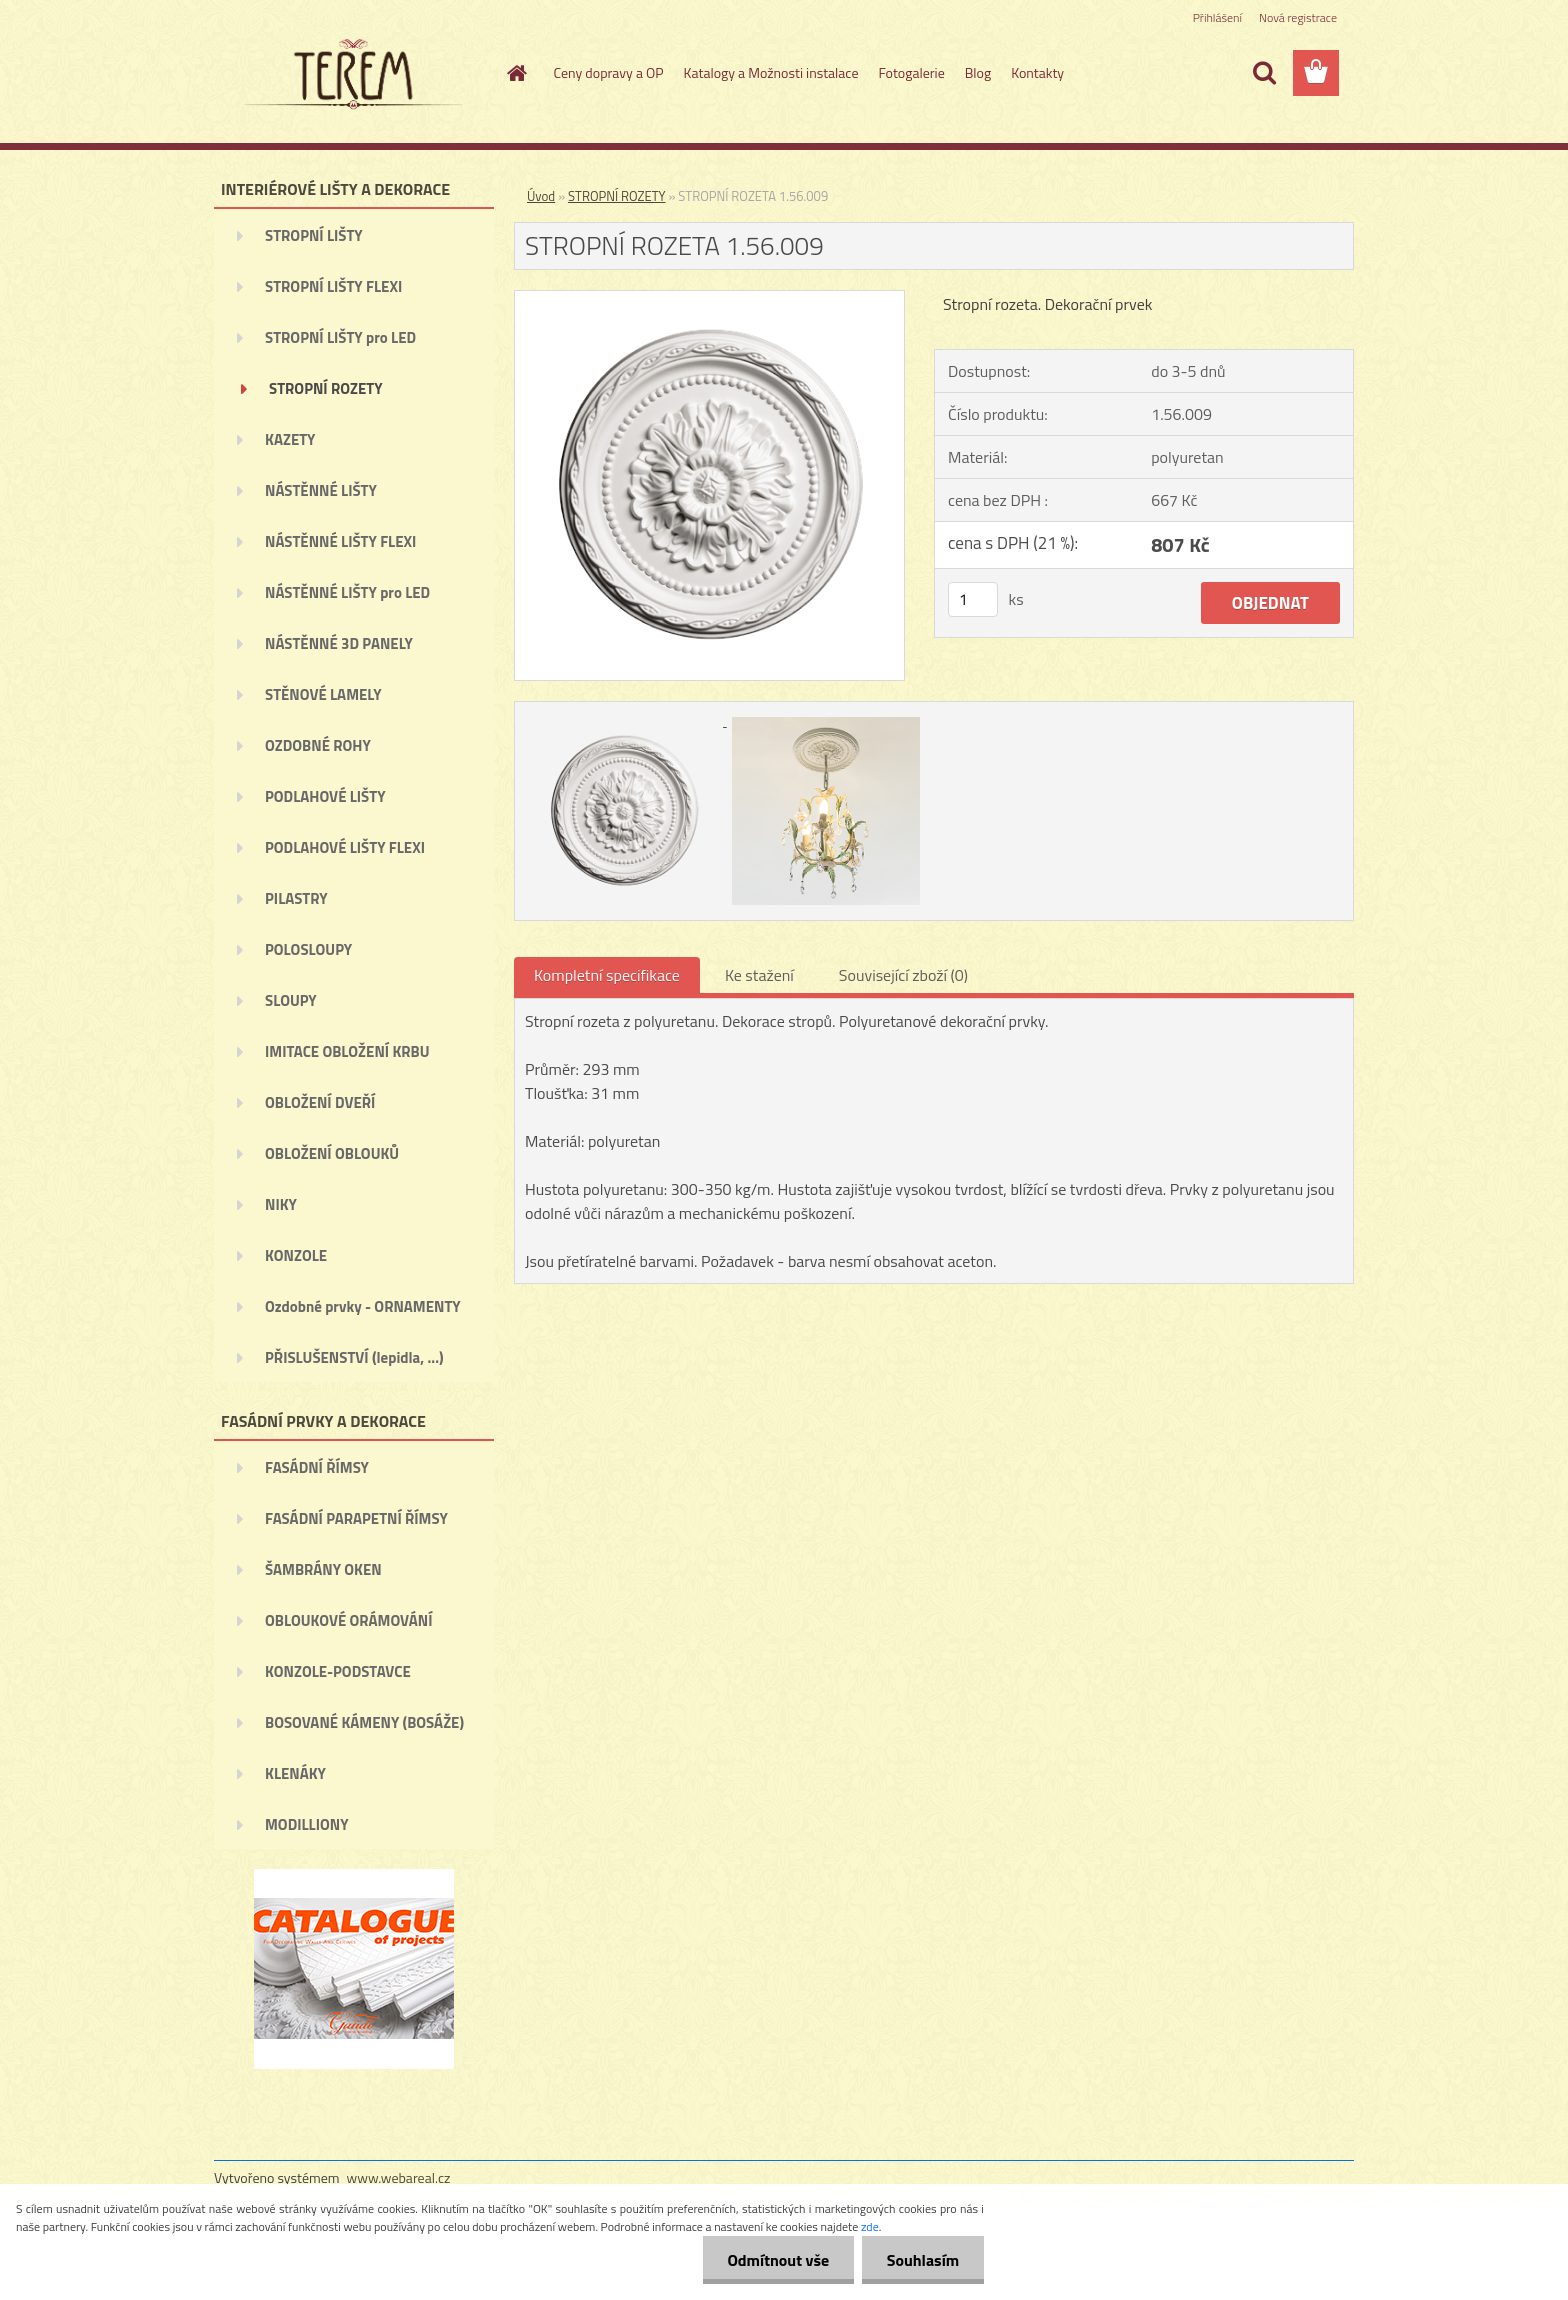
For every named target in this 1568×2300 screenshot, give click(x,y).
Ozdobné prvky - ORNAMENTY (363, 1306)
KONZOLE (296, 1255)
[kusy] (973, 599)
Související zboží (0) (903, 975)
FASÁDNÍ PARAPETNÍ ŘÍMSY (356, 1518)
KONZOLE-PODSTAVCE (338, 1671)
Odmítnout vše (778, 2260)
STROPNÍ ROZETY (326, 388)
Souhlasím (922, 2260)
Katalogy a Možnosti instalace (771, 72)
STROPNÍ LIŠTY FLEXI (333, 286)
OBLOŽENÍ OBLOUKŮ (332, 1153)
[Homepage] (516, 73)
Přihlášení (1217, 17)
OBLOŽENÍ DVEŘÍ (320, 1102)
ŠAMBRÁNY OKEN (323, 1569)
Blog (978, 72)
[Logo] (351, 74)
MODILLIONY (307, 1824)
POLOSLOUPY (308, 949)
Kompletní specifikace (607, 975)
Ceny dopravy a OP (609, 72)
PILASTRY (296, 898)
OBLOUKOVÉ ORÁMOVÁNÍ (348, 1620)
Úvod (541, 196)
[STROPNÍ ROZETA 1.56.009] (709, 299)
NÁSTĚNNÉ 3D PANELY (339, 643)
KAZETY (290, 439)
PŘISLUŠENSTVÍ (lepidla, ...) (354, 1357)
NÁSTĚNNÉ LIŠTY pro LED (347, 592)
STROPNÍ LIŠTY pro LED (340, 337)
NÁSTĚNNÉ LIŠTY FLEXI (340, 541)
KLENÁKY (295, 1773)
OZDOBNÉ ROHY (318, 745)
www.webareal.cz (399, 2177)
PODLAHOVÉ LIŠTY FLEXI (345, 847)
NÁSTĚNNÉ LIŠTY (321, 490)
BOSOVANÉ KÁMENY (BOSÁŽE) (364, 1722)
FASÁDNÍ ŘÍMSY (317, 1467)
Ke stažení (759, 975)
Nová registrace (1298, 17)
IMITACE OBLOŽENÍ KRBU (347, 1051)
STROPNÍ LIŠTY (314, 235)
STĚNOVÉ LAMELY (323, 694)
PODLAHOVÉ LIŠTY (325, 796)
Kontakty (1037, 72)
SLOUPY (291, 1000)
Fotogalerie (911, 72)
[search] (1264, 73)
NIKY (281, 1204)
